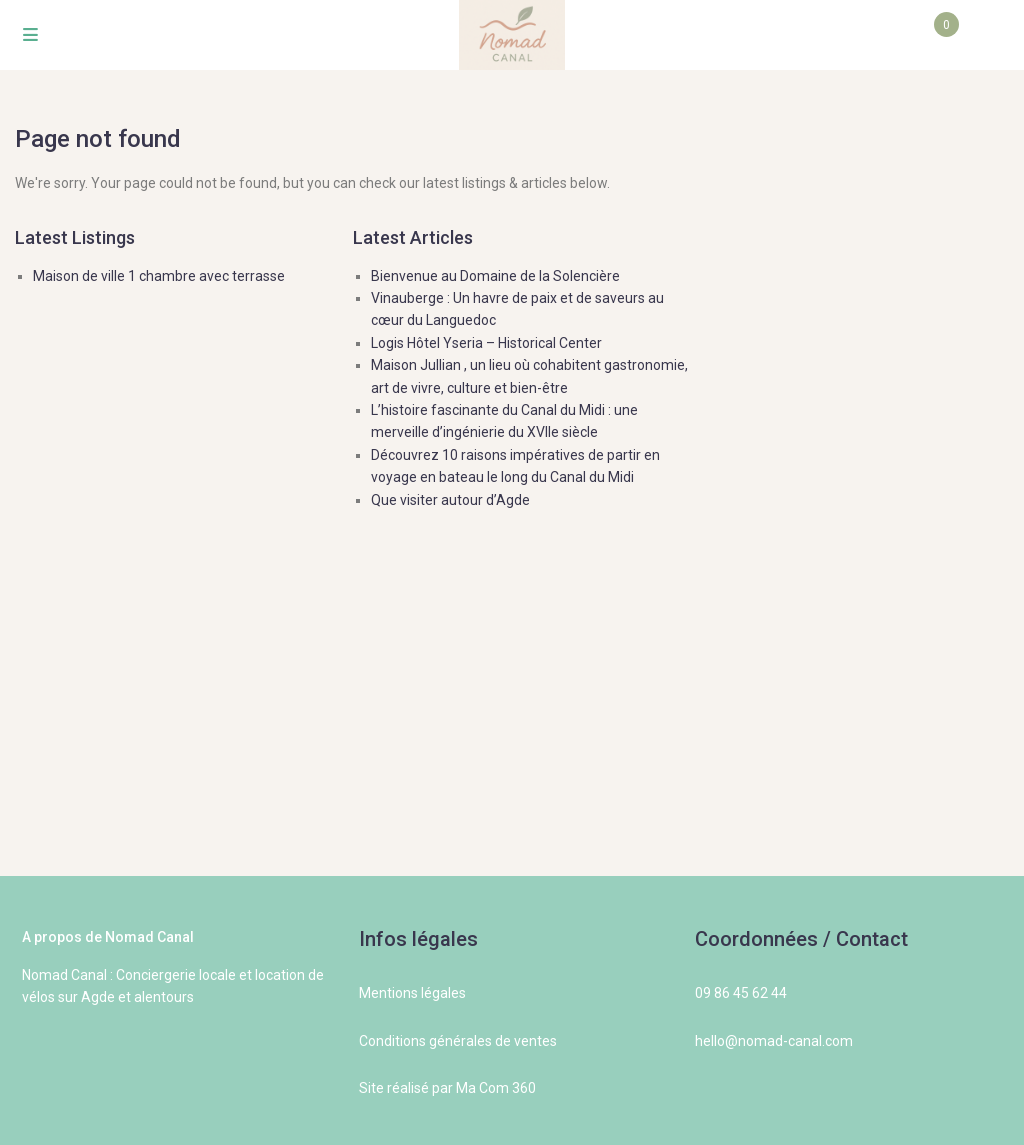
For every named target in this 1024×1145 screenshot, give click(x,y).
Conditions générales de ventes (458, 1041)
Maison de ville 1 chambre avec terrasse (159, 276)
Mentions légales (412, 993)
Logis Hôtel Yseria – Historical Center (486, 343)
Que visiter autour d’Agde (450, 500)
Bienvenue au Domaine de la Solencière (495, 276)
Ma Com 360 (496, 1088)
